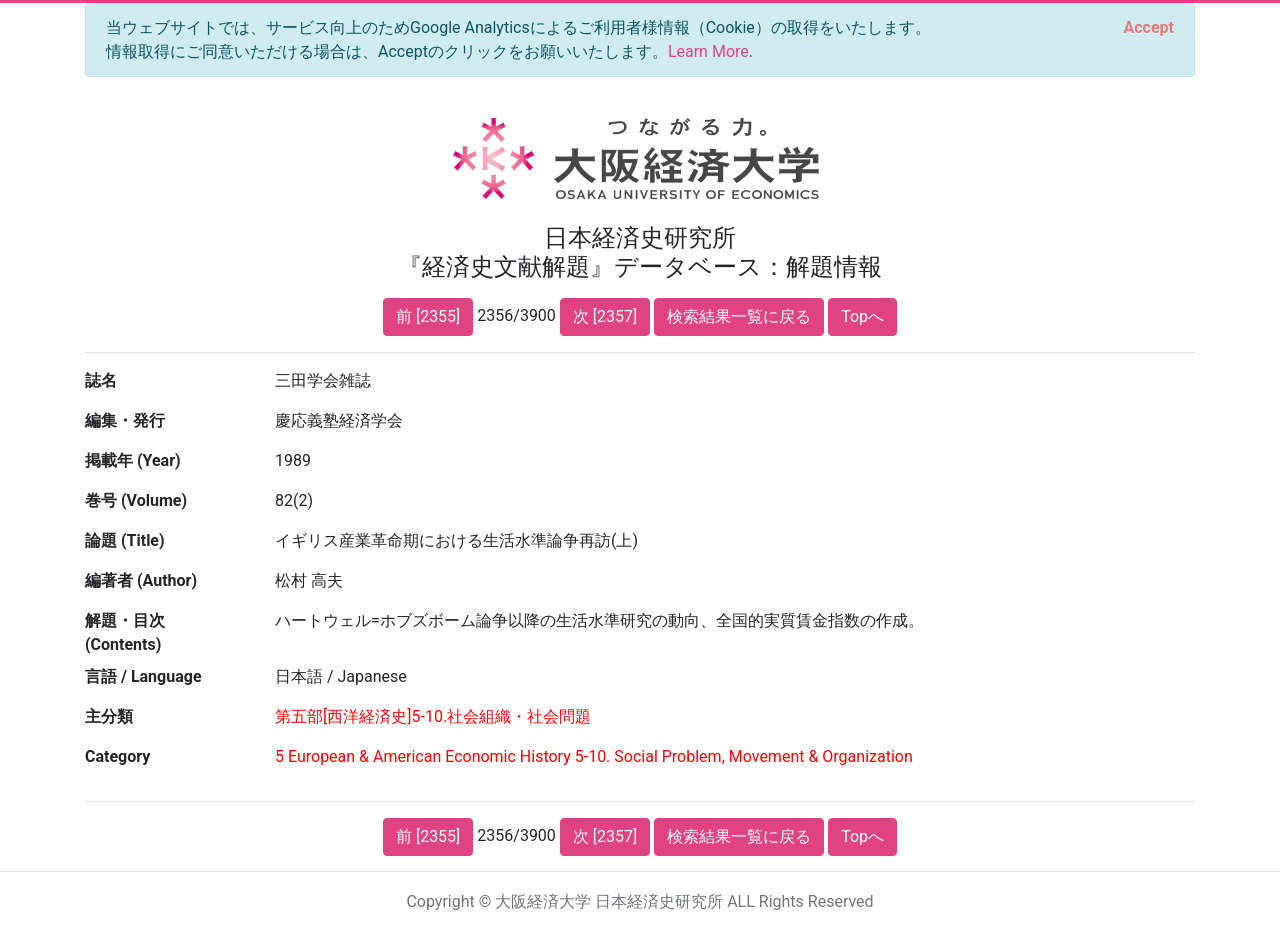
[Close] (1149, 28)
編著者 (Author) (141, 580)
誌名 (101, 380)
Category (117, 756)
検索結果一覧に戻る (739, 316)
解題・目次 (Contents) (125, 632)
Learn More (708, 51)
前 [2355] (428, 316)
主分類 (109, 716)
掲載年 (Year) (133, 460)
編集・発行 (125, 420)
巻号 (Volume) (136, 500)
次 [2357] (605, 316)
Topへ (862, 316)
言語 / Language (143, 676)
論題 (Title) (125, 540)
